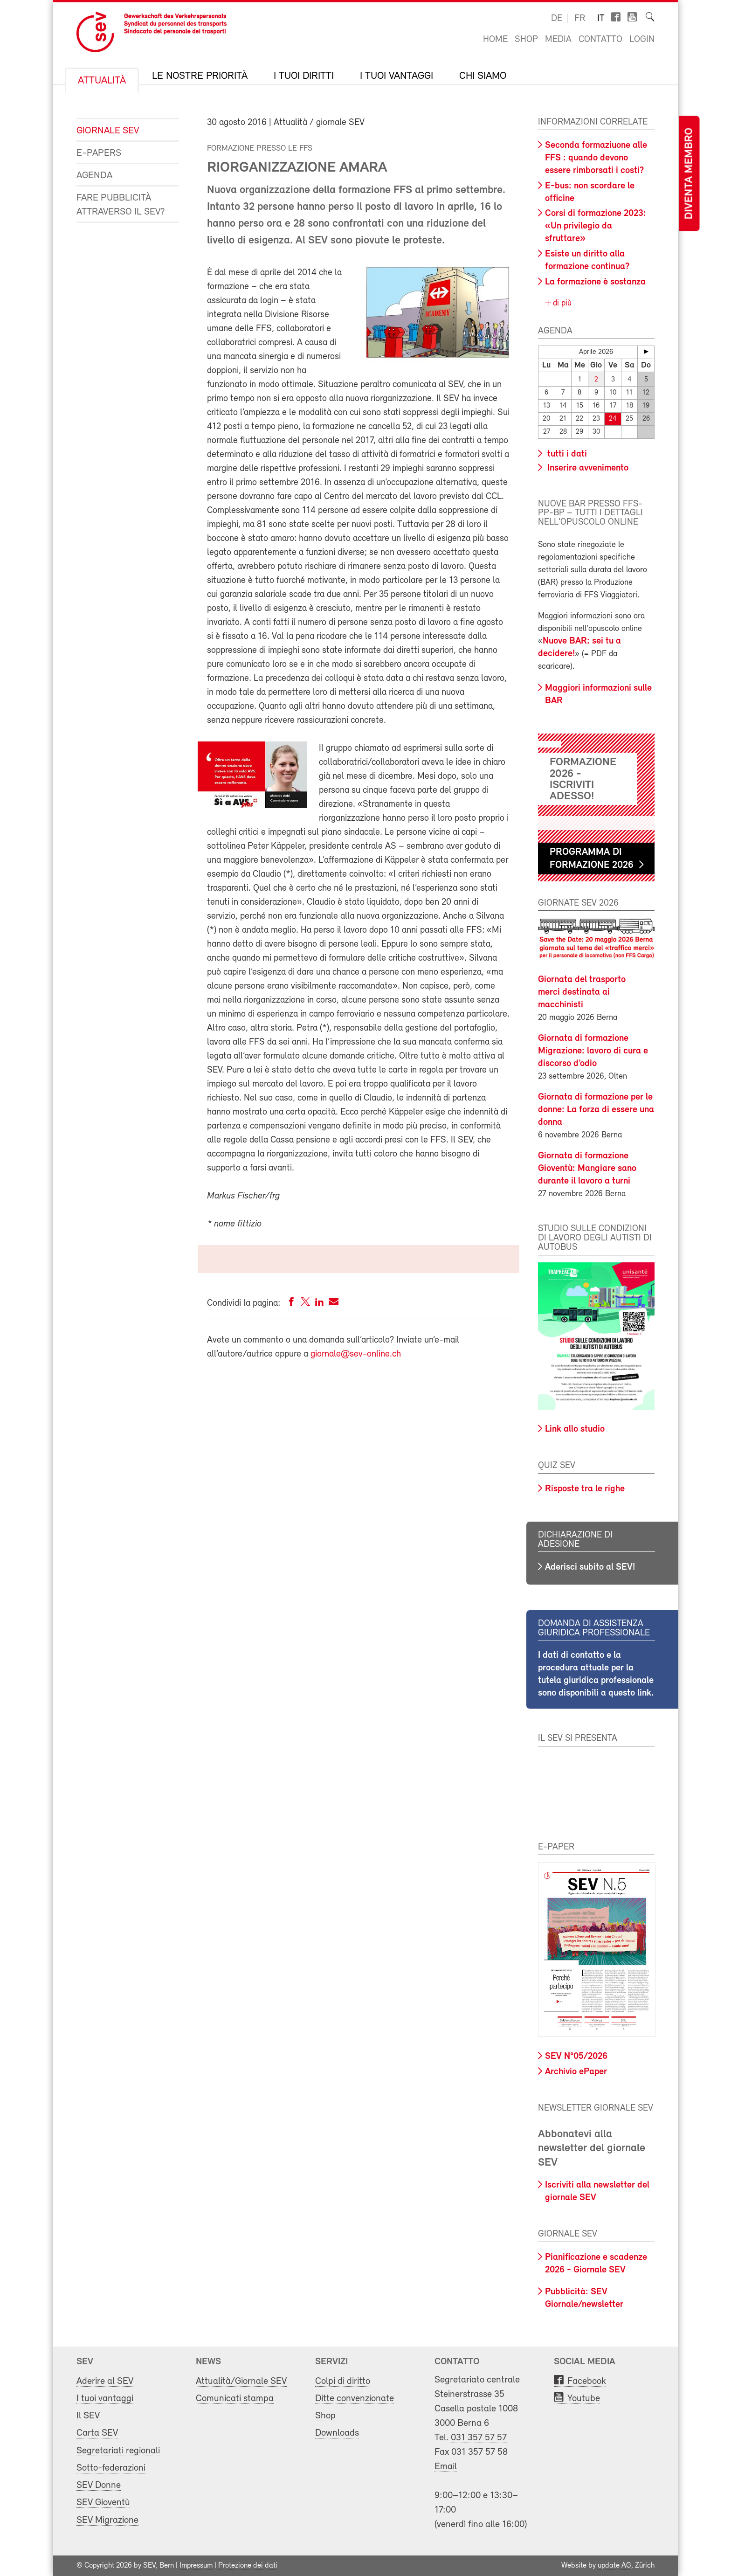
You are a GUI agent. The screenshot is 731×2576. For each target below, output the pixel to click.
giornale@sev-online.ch (355, 1354)
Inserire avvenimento (586, 468)
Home (495, 39)
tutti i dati (566, 454)
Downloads (337, 2433)
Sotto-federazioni (110, 2468)
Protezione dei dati (247, 2565)
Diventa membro (689, 174)
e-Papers (98, 153)
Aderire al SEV (104, 2381)
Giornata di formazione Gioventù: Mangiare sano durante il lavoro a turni (587, 1168)
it (601, 18)
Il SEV (88, 2416)
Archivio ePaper (576, 2072)
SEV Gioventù (103, 2502)
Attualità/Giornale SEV (241, 2381)
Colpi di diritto (342, 2381)
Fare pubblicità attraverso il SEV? (120, 205)
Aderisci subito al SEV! (590, 1567)
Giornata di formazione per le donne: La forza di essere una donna (596, 1110)
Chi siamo (482, 76)
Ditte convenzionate (354, 2398)
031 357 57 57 (479, 2438)
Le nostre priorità (200, 76)
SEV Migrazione (107, 2520)
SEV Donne (98, 2485)
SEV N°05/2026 (576, 2056)
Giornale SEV (107, 131)
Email (445, 2467)
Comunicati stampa (235, 2398)
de (556, 18)
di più (561, 303)
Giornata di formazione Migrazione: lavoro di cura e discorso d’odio (593, 1051)
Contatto (600, 39)
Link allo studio (575, 1429)
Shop (526, 39)
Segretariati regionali (118, 2451)
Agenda (94, 175)
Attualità (102, 81)
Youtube (583, 2398)
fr (579, 18)
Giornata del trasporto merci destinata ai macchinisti (582, 992)
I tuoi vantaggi (396, 76)
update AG (614, 2565)
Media (558, 39)
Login (642, 39)
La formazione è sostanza (595, 282)
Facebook (586, 2381)
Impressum (196, 2565)
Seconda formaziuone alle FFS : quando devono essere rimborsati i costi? (596, 158)
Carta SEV (97, 2433)
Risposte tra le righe (585, 1489)
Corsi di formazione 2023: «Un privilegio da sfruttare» (595, 226)
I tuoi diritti (304, 76)
